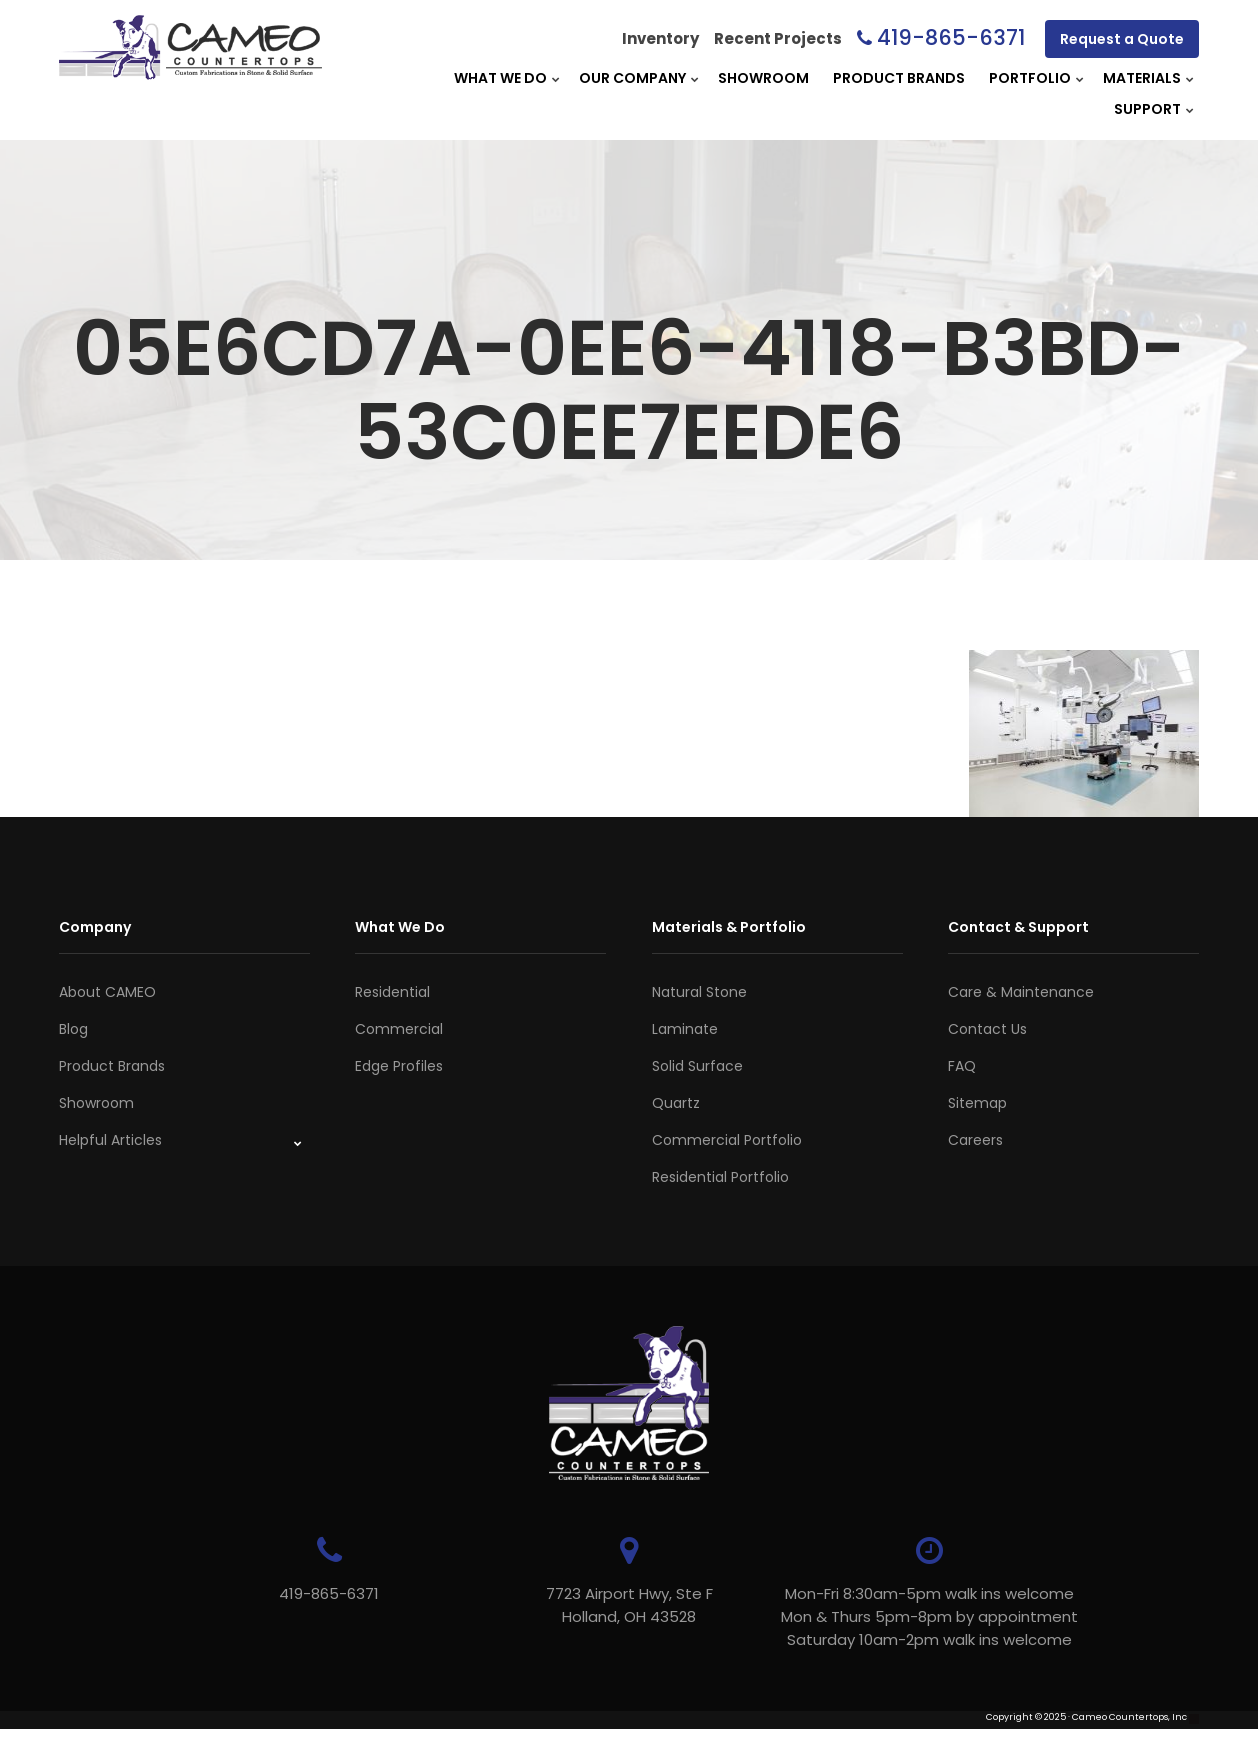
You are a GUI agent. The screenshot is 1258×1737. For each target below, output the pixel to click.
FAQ (962, 1066)
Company (95, 927)
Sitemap (977, 1103)
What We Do (500, 78)
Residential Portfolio (720, 1177)
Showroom (763, 78)
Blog (73, 1029)
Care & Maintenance (1021, 992)
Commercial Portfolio (727, 1140)
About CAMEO (107, 992)
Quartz (676, 1103)
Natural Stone (699, 992)
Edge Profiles (399, 1066)
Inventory (660, 38)
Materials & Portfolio (729, 927)
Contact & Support (1018, 927)
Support (1147, 109)
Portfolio (1030, 78)
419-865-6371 (951, 37)
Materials (1142, 78)
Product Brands (899, 78)
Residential (392, 992)
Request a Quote (1122, 39)
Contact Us (987, 1029)
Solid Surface (697, 1066)
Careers (975, 1140)
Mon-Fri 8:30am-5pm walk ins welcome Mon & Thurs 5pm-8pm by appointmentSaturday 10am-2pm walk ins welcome (929, 1616)
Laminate (685, 1029)
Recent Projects (778, 38)
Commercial (399, 1029)
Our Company (632, 78)
